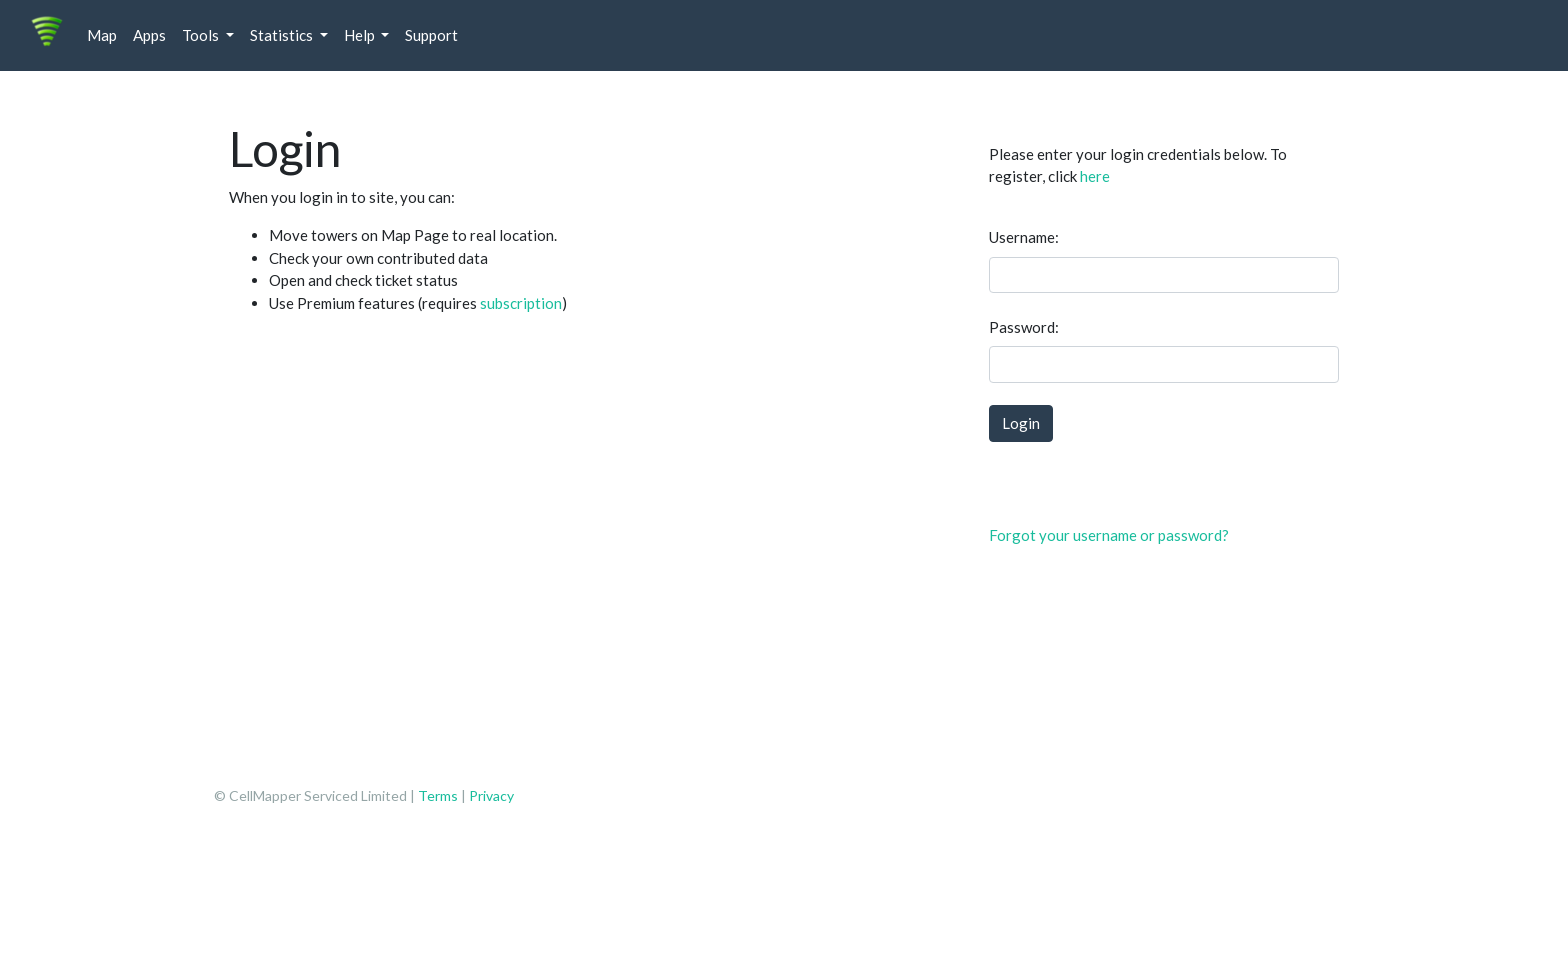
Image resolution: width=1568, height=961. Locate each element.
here (1095, 176)
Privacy (491, 795)
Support (431, 35)
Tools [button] (202, 35)
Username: (1024, 237)
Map (102, 35)
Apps (149, 35)
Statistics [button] (283, 35)
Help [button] (361, 35)
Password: (1024, 327)
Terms (439, 795)
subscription (521, 303)
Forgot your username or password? (1109, 535)
